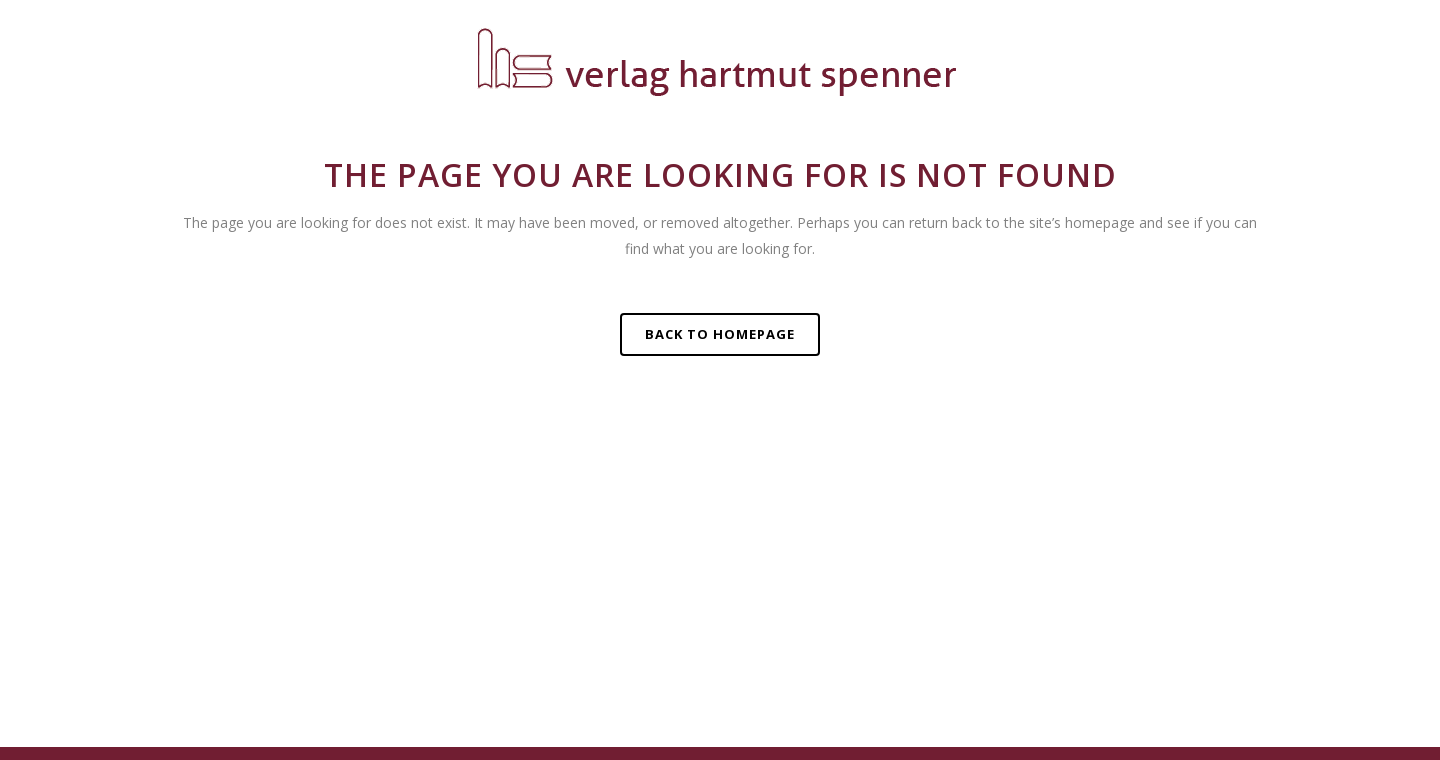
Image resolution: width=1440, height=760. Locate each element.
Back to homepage (720, 334)
